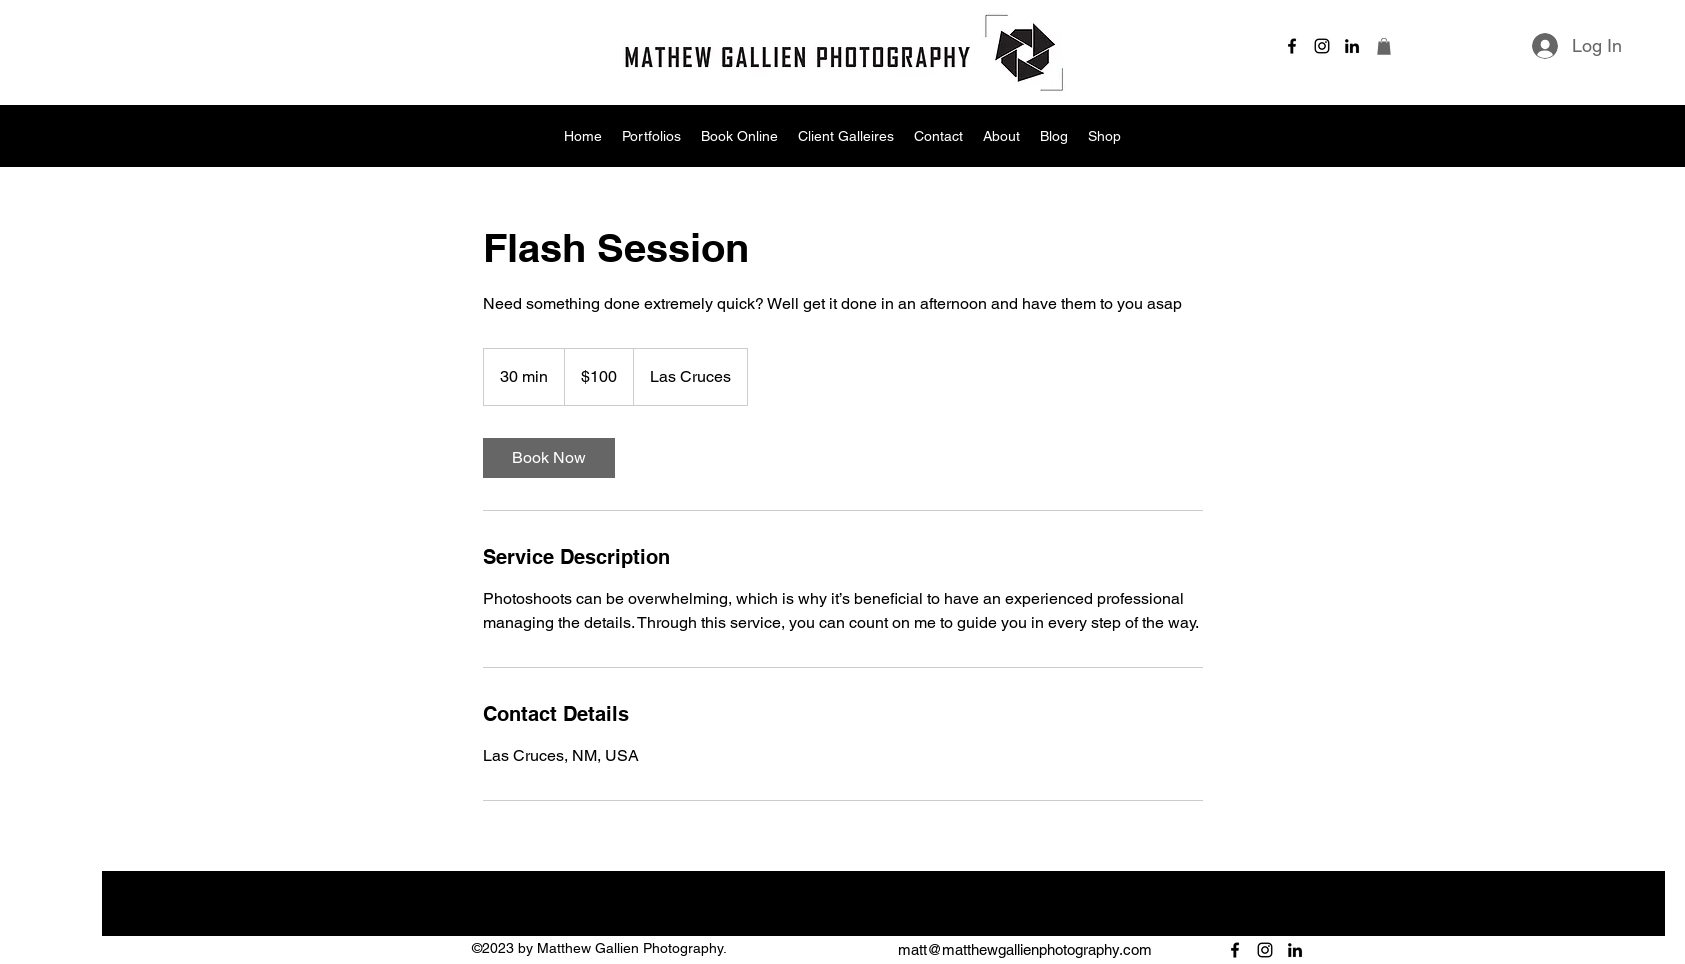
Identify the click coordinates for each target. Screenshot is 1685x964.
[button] (1384, 46)
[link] (549, 458)
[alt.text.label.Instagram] (1322, 46)
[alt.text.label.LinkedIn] (1352, 46)
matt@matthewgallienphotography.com (1025, 949)
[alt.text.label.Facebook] (1292, 46)
